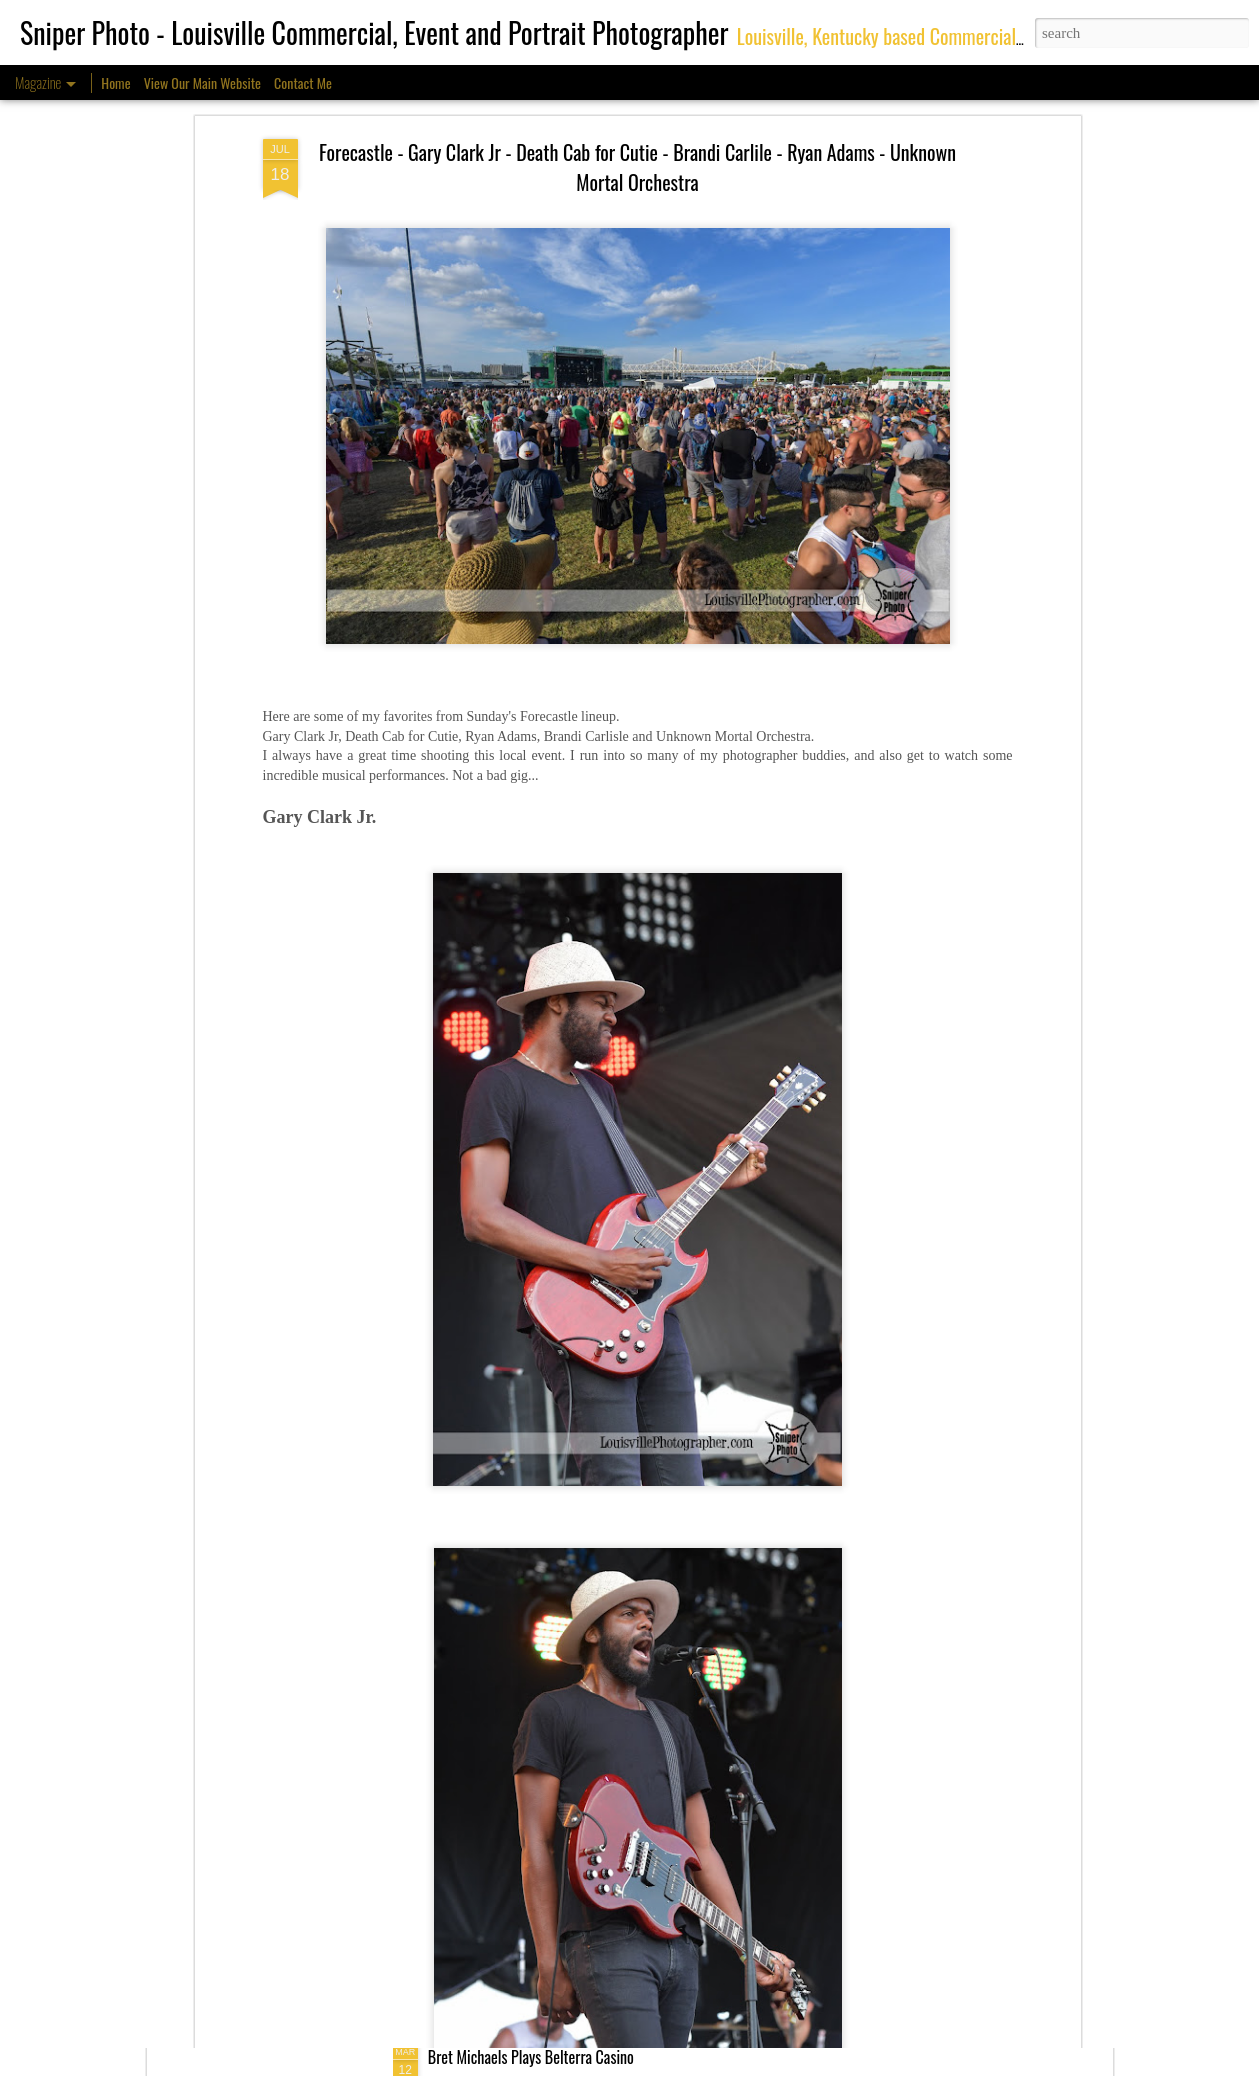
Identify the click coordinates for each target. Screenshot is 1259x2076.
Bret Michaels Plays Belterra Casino (531, 2057)
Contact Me (303, 82)
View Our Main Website (202, 82)
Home (115, 82)
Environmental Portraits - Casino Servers (545, 1829)
